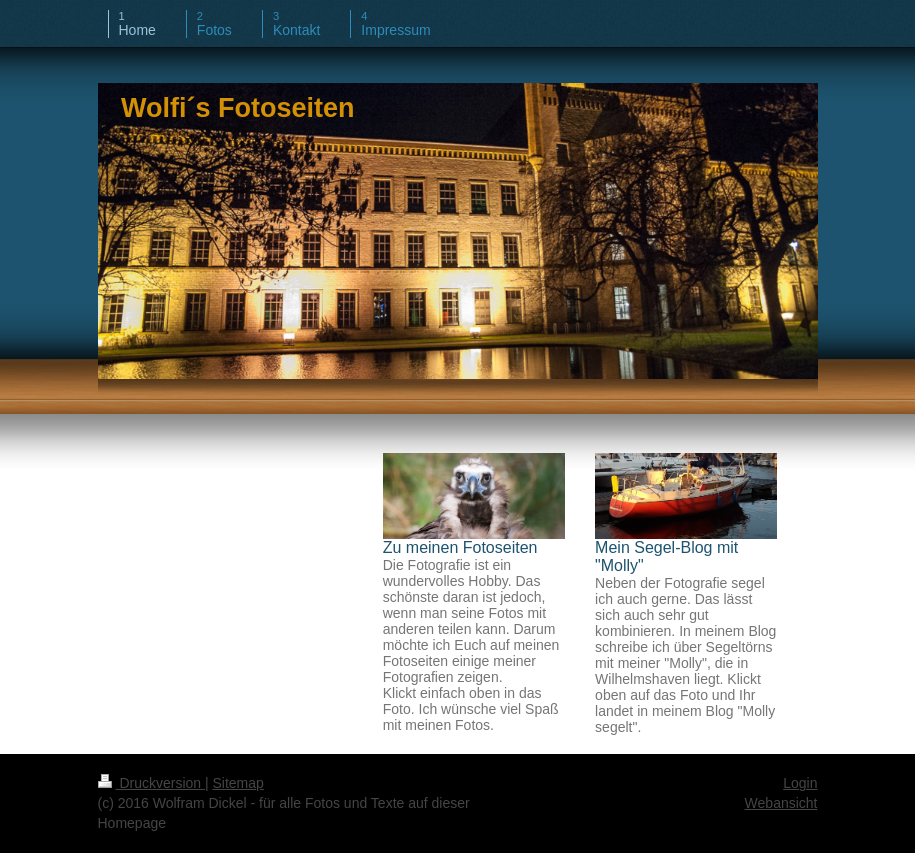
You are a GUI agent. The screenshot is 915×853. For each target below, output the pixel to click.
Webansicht (781, 803)
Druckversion (151, 783)
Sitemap (238, 783)
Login (800, 783)
